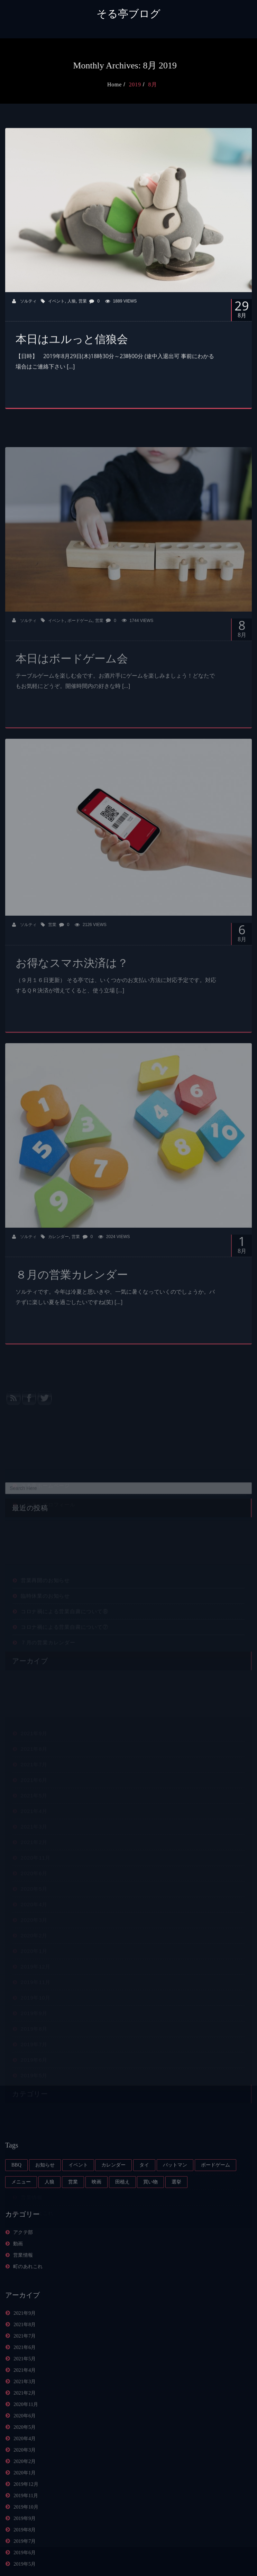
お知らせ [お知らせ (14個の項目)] (45, 2198)
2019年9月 (24, 2552)
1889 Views (121, 313)
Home (126, 84)
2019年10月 (25, 2540)
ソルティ (24, 313)
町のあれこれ (28, 2300)
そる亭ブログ (128, 13)
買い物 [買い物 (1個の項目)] (150, 2215)
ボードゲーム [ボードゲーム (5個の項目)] (215, 2198)
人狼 (71, 313)
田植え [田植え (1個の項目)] (122, 2215)
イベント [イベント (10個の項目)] (78, 2198)
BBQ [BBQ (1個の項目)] (16, 2198)
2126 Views (91, 958)
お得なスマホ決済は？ (72, 996)
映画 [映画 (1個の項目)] (96, 2215)
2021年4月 (24, 2403)
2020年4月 (24, 2472)
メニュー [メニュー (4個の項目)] (21, 2215)
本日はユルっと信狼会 (72, 350)
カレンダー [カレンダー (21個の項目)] (113, 2198)
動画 (18, 2277)
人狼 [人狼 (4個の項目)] (49, 2215)
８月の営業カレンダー (72, 1307)
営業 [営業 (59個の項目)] (73, 2215)
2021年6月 (24, 2381)
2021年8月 (24, 2358)
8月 (164, 84)
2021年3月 (24, 2415)
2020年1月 (24, 2506)
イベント (56, 313)
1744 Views (138, 654)
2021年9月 (24, 2346)
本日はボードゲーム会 (72, 691)
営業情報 (23, 2288)
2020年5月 (24, 2460)
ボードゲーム (79, 654)
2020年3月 (24, 2483)
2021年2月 (24, 2426)
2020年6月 (24, 2449)
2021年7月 (24, 2369)
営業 (83, 313)
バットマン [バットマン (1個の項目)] (175, 2198)
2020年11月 (25, 2438)
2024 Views (114, 1270)
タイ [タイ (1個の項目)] (144, 2198)
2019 (147, 84)
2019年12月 (25, 2517)
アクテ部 (23, 2265)
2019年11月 (25, 2529)
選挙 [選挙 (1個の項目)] (176, 2215)
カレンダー (58, 1270)
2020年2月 (24, 2495)
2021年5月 (24, 2392)
